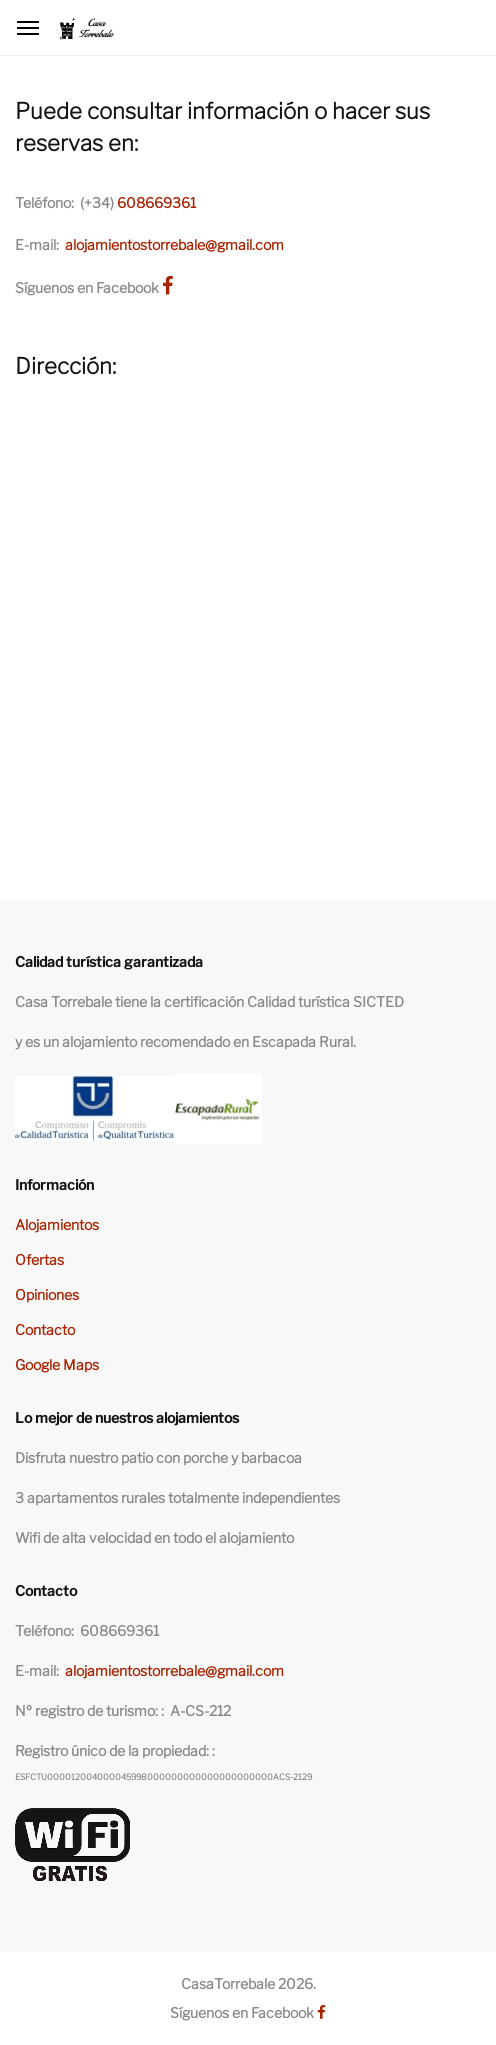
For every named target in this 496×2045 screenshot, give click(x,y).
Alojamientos (57, 1224)
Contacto (45, 1329)
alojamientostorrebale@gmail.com (174, 244)
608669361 (156, 202)
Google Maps (57, 1364)
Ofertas (39, 1259)
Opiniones (47, 1294)
